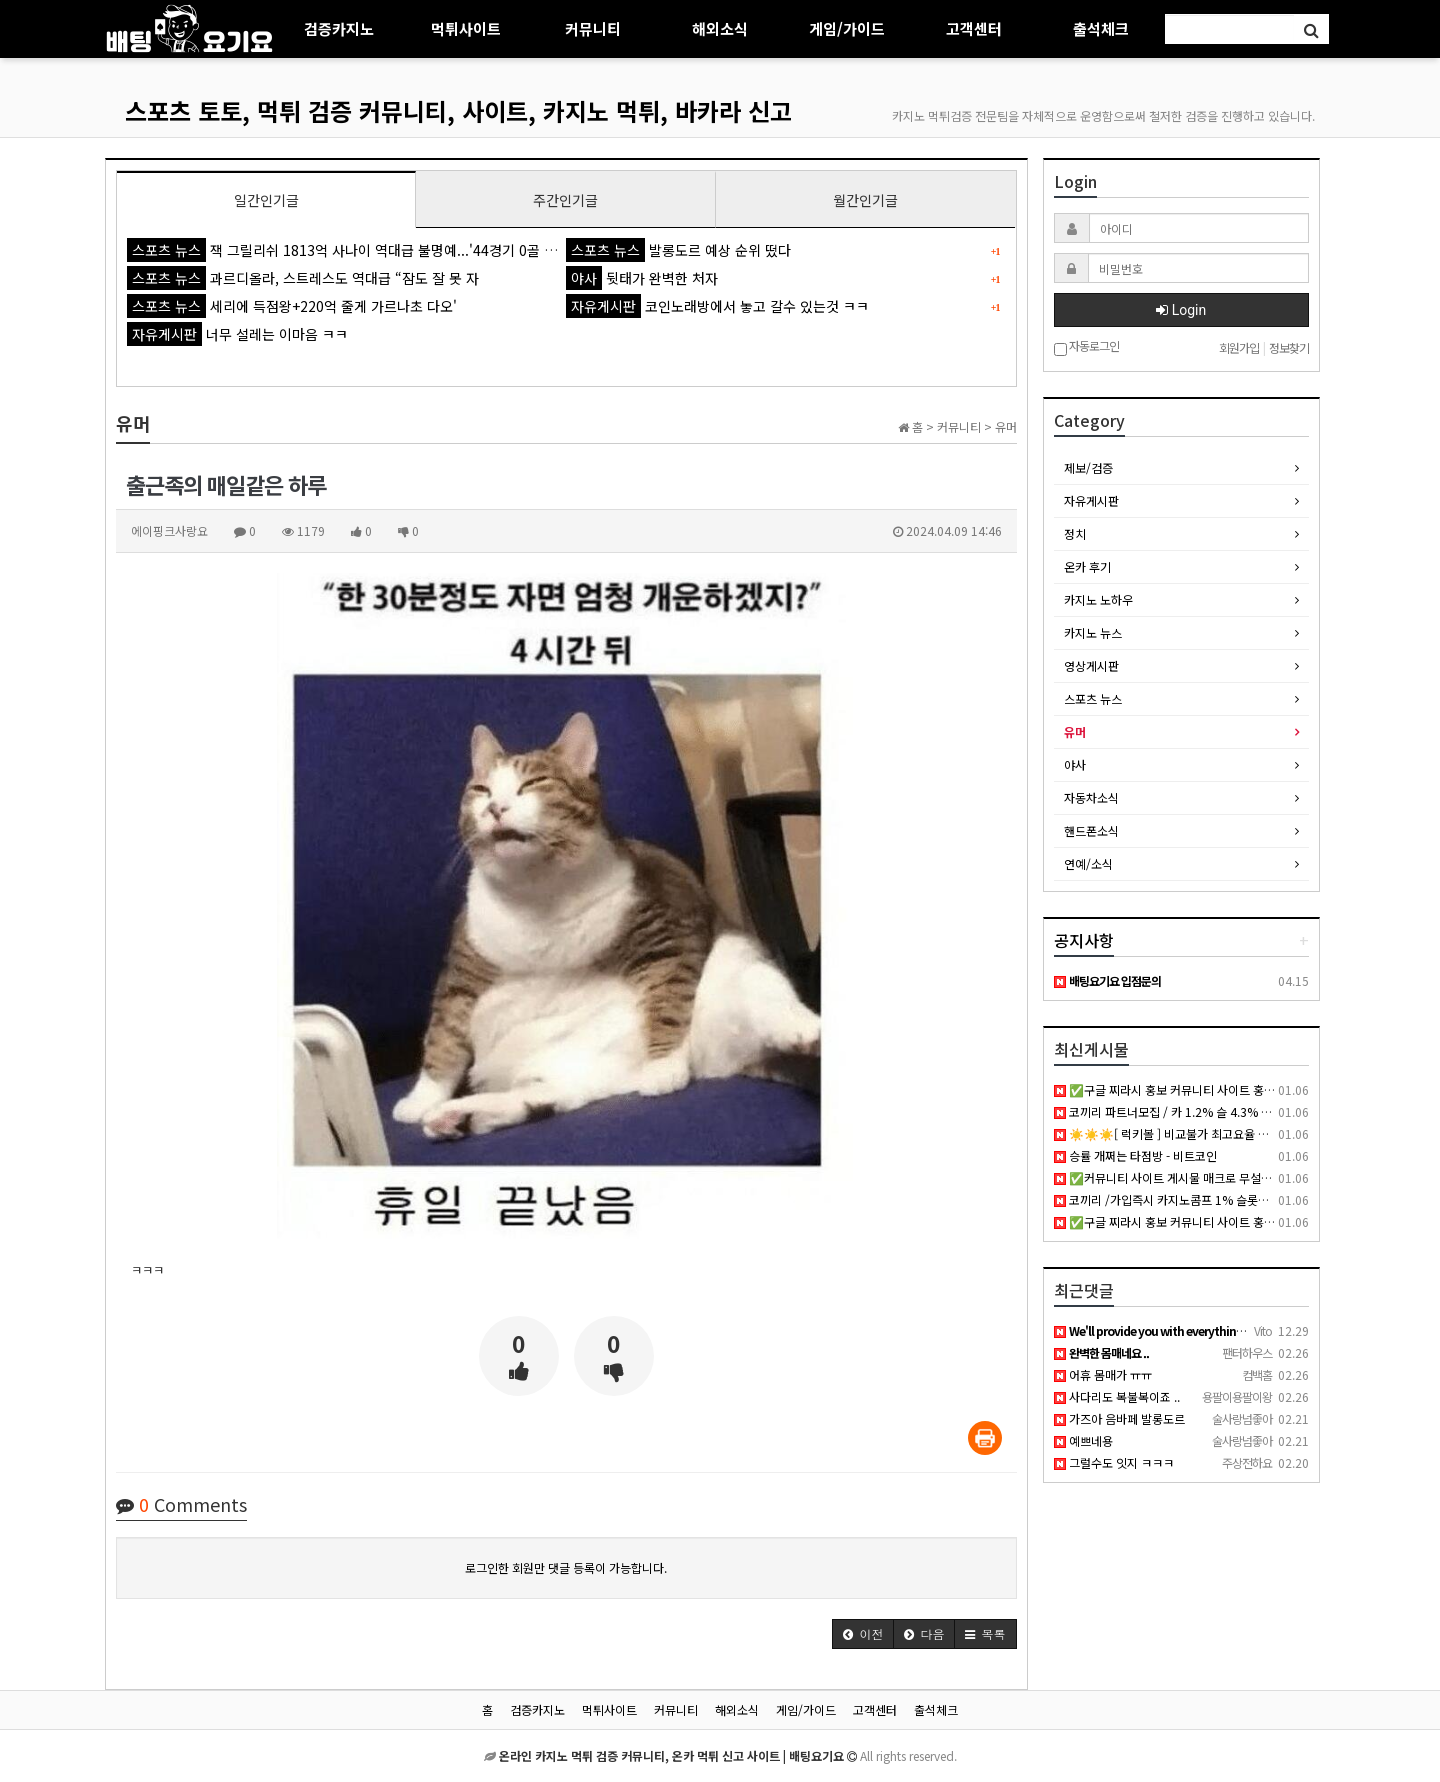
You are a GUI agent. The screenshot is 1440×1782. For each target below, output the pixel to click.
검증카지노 (339, 28)
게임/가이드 (847, 28)
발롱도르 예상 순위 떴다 (678, 250)
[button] (863, 1634)
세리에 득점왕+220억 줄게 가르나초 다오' (292, 306)
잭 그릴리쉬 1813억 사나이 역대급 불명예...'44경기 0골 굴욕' (350, 250)
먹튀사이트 (466, 28)
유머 (1075, 731)
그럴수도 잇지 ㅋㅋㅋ (1114, 1462)
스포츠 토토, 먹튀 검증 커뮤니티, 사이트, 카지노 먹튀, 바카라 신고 (458, 110)
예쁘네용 (1083, 1440)
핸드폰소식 (1091, 830)
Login (1181, 310)
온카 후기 (1087, 566)
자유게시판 (1091, 500)
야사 (1075, 764)
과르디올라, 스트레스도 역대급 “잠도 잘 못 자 (303, 278)
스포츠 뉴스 (1093, 698)
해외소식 (720, 28)
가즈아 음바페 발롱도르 (1119, 1418)
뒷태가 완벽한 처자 (642, 278)
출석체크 (1101, 28)
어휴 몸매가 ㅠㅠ (1103, 1374)
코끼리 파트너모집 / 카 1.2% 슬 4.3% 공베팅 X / (1183, 1111)
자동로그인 (1086, 347)
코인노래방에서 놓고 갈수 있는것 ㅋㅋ (717, 306)
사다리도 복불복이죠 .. (1117, 1396)
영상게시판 (1091, 665)
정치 (1075, 533)
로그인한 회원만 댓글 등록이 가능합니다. (566, 1567)
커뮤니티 (593, 28)
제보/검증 (1088, 467)
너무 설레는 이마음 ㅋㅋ (237, 334)
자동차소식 (1091, 797)
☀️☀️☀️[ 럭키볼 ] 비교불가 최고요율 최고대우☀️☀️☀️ (1200, 1133)
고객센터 (974, 28)
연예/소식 (1088, 863)
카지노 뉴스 (1093, 632)
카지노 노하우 (1098, 599)
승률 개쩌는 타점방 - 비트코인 (1135, 1155)
